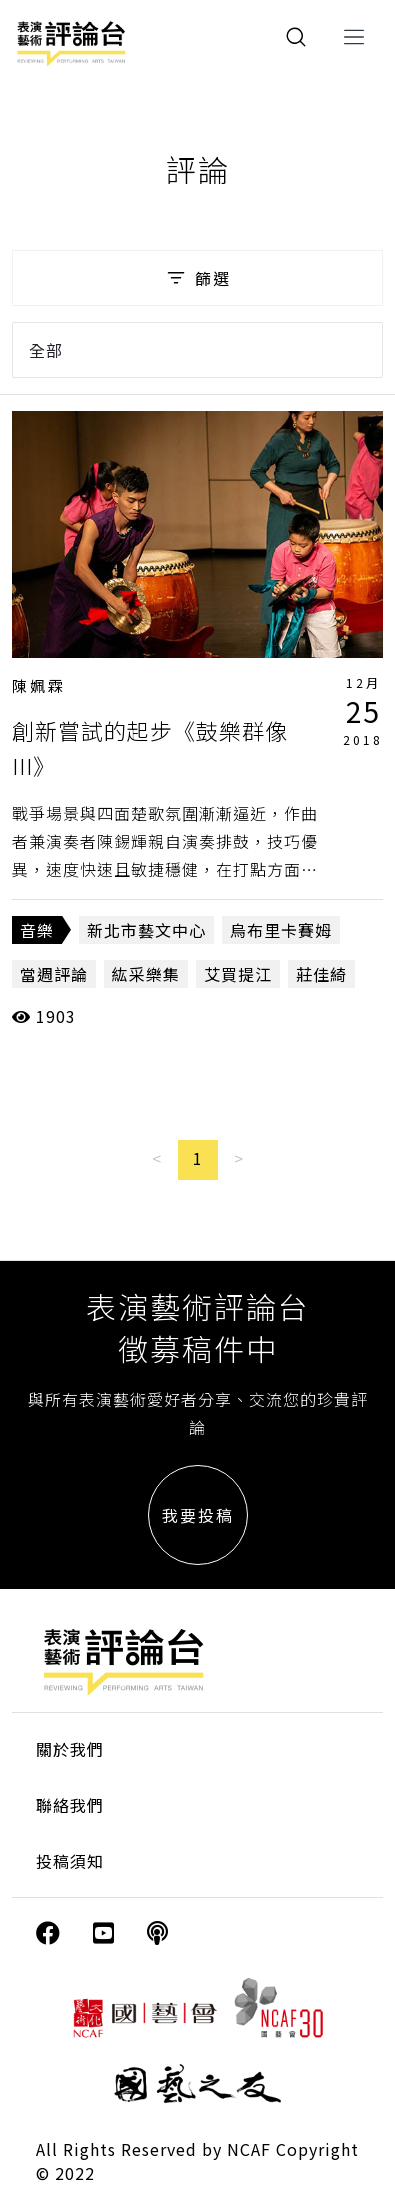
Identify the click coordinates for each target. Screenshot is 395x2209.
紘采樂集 (146, 974)
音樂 (37, 930)
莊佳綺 (321, 974)
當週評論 (54, 974)
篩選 (197, 278)
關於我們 (70, 1749)
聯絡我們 (70, 1805)
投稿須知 (70, 1861)
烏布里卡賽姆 (281, 930)
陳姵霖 (39, 685)
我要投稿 (198, 1515)
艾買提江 (238, 974)
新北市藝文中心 (146, 930)
